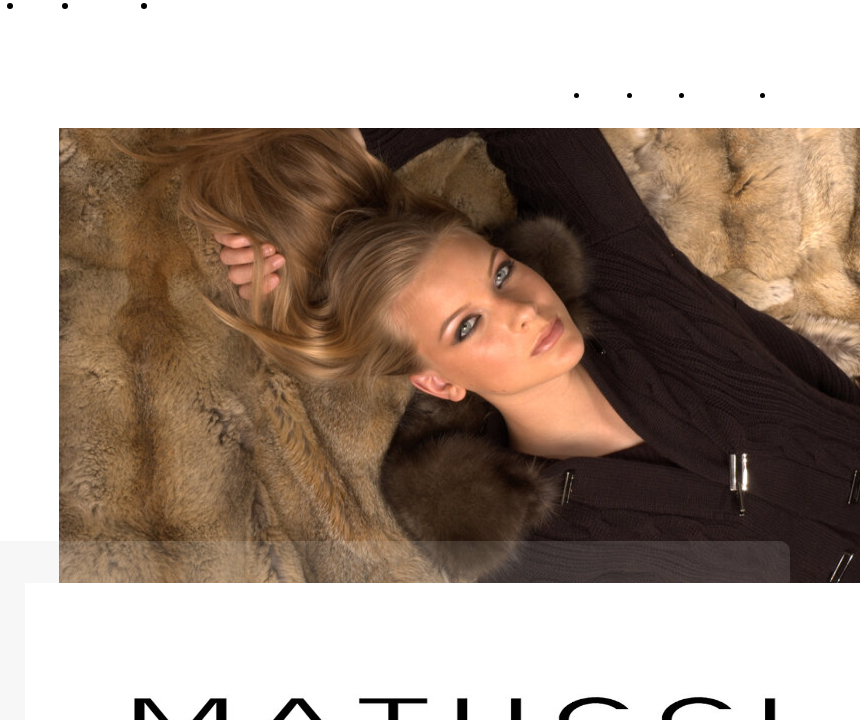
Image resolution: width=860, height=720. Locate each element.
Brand (665, 93)
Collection (731, 93)
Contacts (808, 93)
